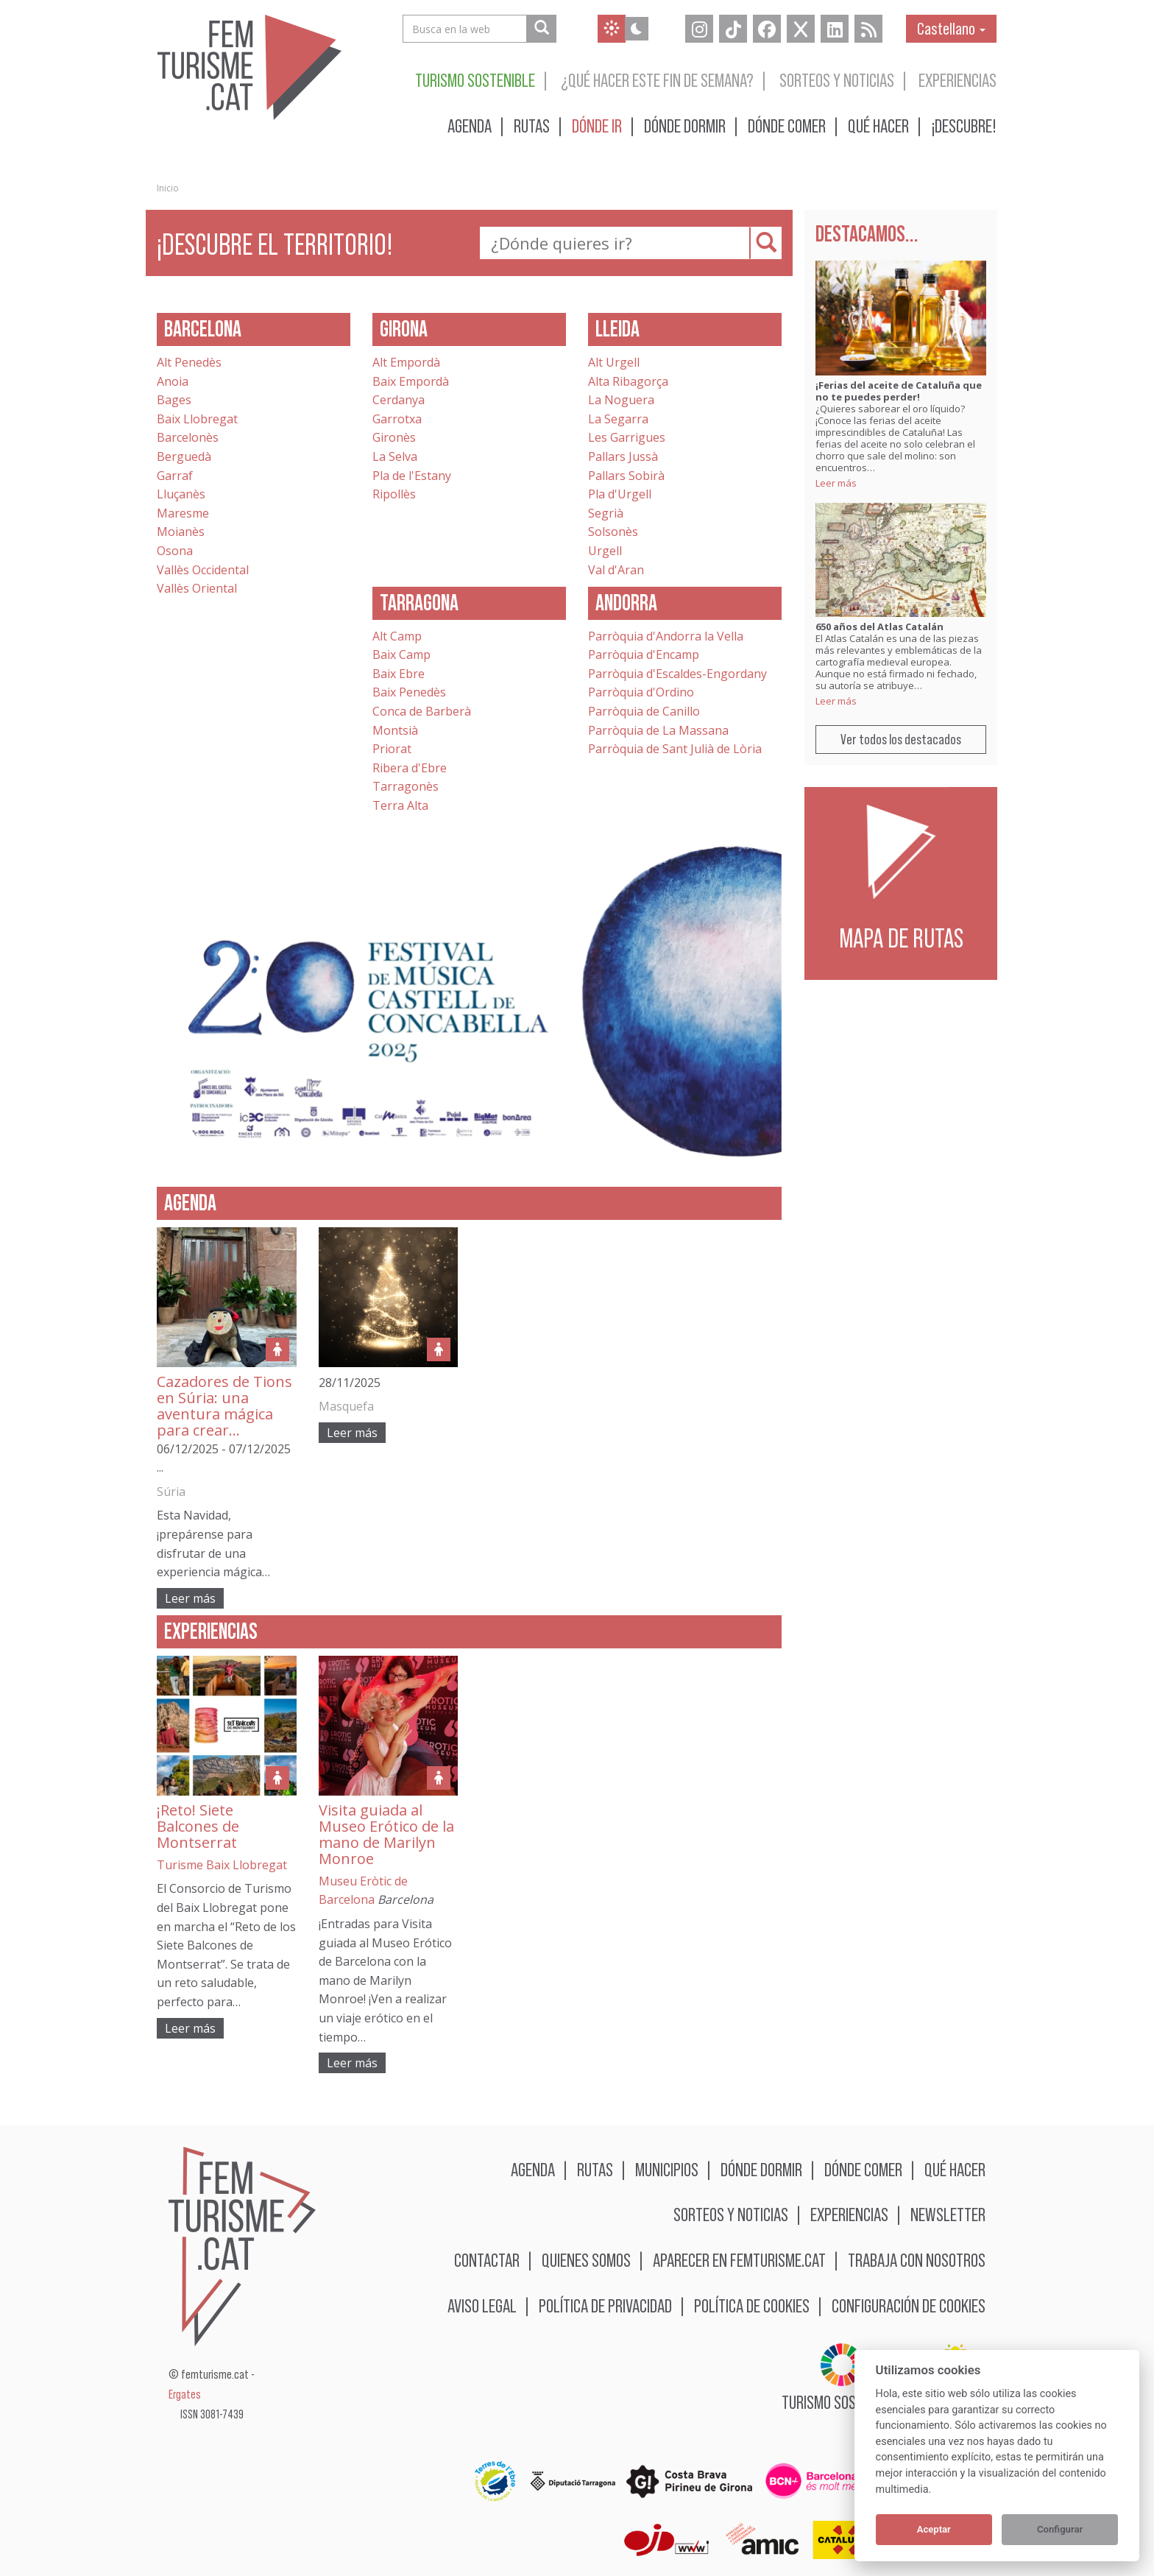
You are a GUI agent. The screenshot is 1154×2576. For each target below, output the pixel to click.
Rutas (532, 125)
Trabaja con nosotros (916, 2259)
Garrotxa (397, 419)
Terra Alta (400, 805)
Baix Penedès (409, 692)
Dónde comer (787, 125)
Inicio (168, 188)
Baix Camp (401, 654)
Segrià (605, 513)
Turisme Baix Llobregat (222, 1865)
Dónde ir (597, 125)
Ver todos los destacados (900, 739)
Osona (175, 551)
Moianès (181, 531)
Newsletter (947, 2214)
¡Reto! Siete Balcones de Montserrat (198, 1826)
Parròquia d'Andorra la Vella (665, 636)
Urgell (605, 551)
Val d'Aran (616, 570)
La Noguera (621, 400)
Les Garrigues (626, 437)
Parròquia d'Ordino (641, 692)
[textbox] (629, 243)
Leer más (190, 1598)
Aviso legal (482, 2305)
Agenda (469, 125)
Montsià (395, 730)
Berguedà (184, 456)
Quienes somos (586, 2259)
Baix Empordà (410, 381)
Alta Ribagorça (628, 381)
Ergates (185, 2395)
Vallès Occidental (203, 570)
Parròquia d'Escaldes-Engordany (677, 674)
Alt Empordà (406, 362)
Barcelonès (188, 437)
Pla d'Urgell (619, 494)
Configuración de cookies (908, 2305)
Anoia (172, 381)
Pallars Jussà (623, 456)
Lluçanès (181, 494)
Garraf (175, 475)
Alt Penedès (189, 362)
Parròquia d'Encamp (643, 654)
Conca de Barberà (421, 711)
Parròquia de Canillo (644, 711)
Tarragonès (405, 786)
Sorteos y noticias (836, 80)
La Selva (394, 456)
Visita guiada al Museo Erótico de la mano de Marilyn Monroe (386, 1834)
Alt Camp (397, 636)
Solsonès (613, 531)
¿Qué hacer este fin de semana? (657, 80)
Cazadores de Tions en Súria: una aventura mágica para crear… (224, 1406)
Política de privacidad (605, 2305)
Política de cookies (752, 2305)
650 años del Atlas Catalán (879, 626)
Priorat (391, 749)
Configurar (1060, 2529)
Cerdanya (398, 400)
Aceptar (934, 2529)
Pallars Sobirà (626, 475)
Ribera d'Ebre (409, 768)
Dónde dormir (685, 125)
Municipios (666, 2169)
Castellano (951, 28)
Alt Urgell (614, 362)
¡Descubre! (964, 125)
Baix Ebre (398, 674)
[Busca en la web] (541, 29)
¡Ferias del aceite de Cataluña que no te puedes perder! (898, 390)
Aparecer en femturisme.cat (739, 2259)
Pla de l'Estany (411, 475)
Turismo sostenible (475, 80)
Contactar (487, 2259)
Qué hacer (878, 125)
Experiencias (957, 80)
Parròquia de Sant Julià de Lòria (675, 749)
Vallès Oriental (197, 588)
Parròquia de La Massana (658, 730)
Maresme (183, 513)
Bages (174, 400)
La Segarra (618, 419)
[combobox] (625, 243)
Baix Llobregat (197, 419)
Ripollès (394, 494)
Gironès (394, 437)
